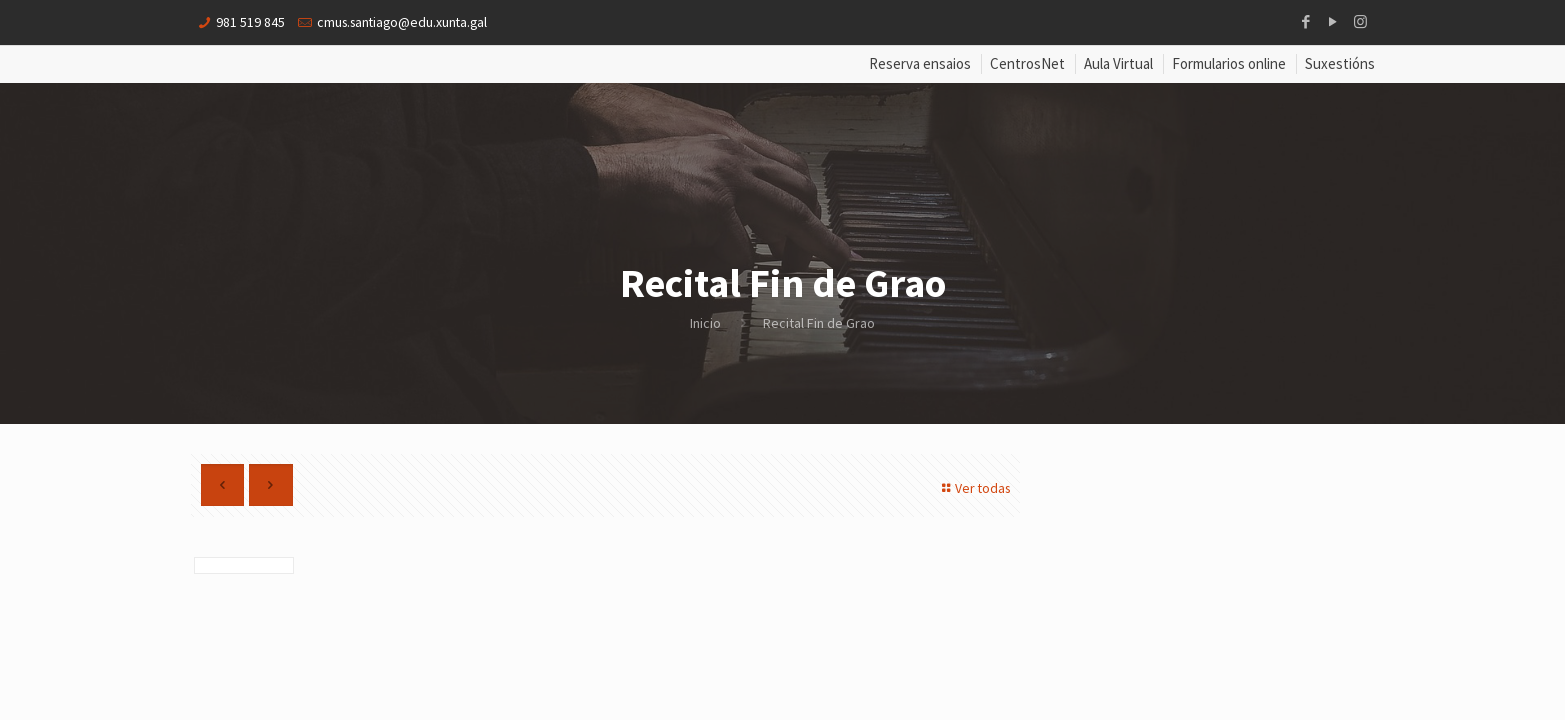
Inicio (705, 323)
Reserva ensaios (920, 64)
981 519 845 (250, 22)
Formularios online (1229, 64)
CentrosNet (1027, 64)
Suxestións (1340, 64)
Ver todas (972, 488)
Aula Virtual (1118, 64)
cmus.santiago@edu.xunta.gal (406, 22)
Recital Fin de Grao (819, 323)
